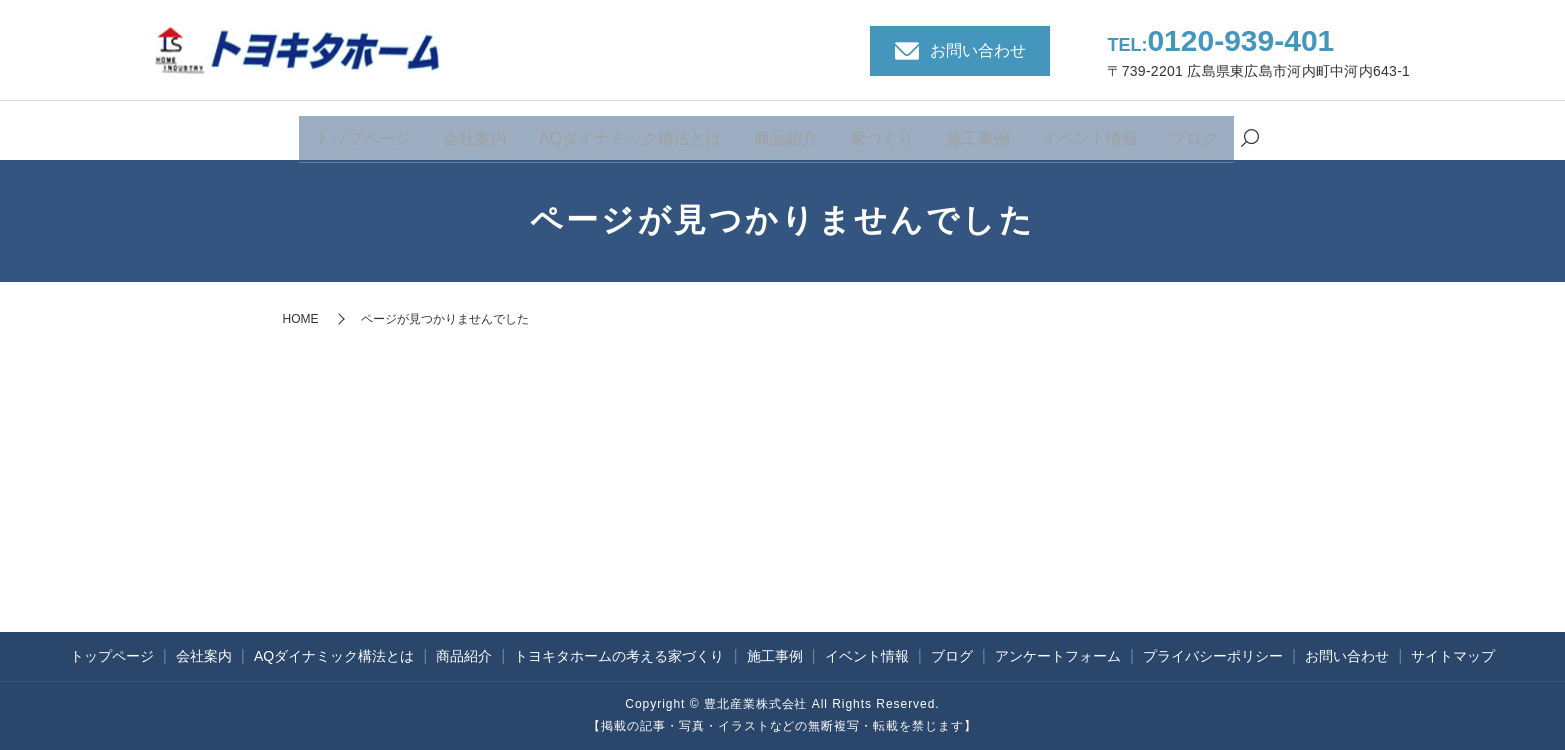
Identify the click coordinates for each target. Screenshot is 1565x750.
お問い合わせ (1347, 656)
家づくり (882, 132)
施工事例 (978, 132)
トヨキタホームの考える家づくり (619, 656)
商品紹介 (786, 132)
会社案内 (475, 132)
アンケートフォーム (1058, 656)
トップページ (363, 132)
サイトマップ (1453, 656)
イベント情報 (1090, 132)
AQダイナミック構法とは (630, 132)
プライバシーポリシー (1213, 656)
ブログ (1194, 132)
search (1250, 134)
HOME (301, 319)
